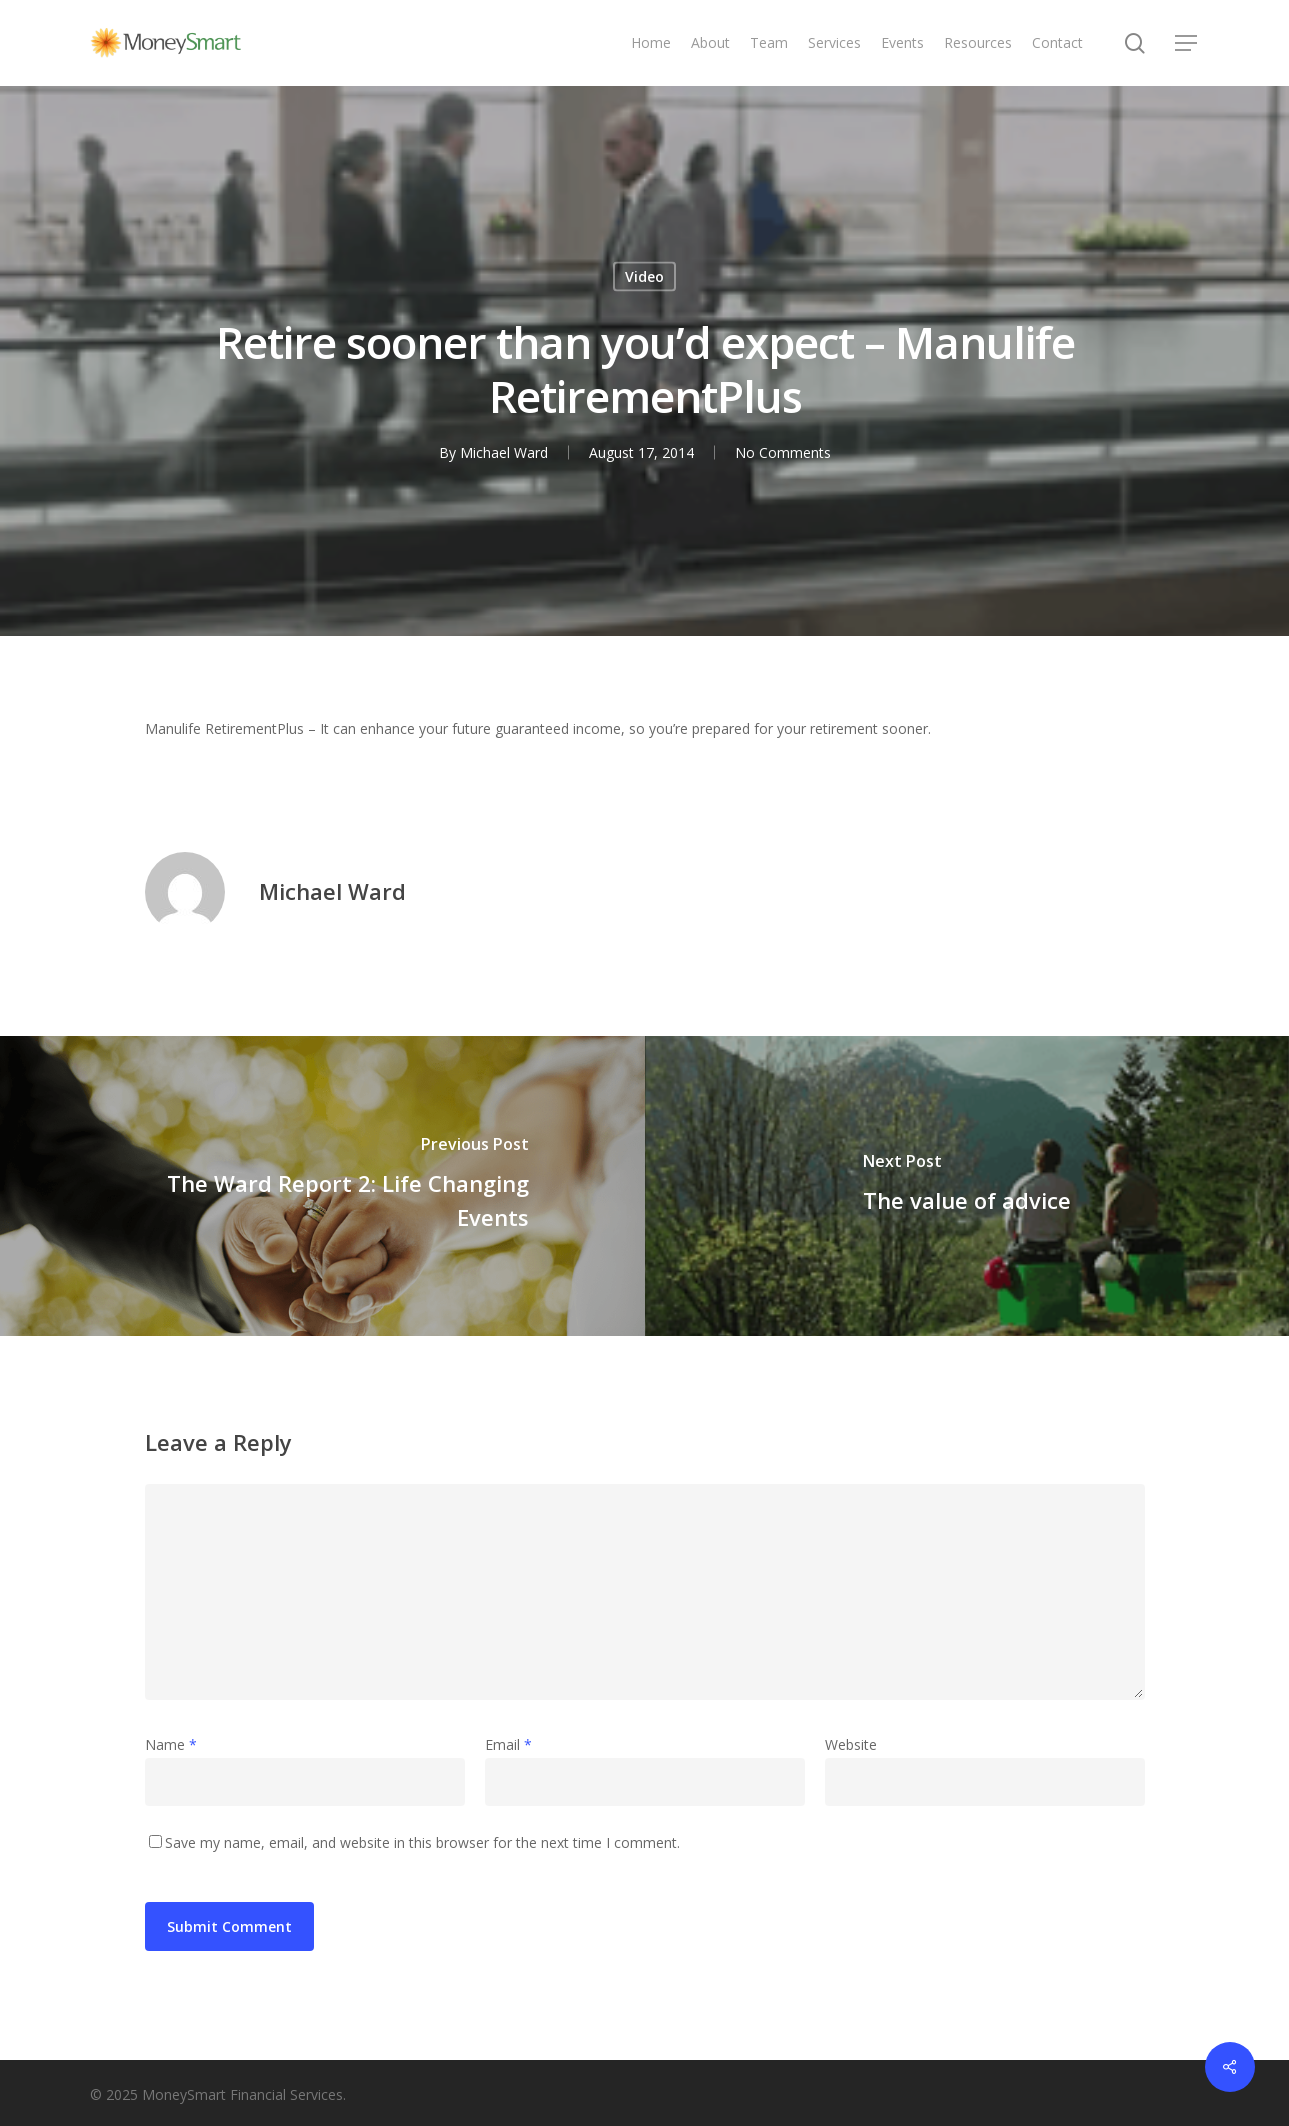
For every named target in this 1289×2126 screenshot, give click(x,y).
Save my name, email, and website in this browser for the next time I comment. (422, 1842)
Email (508, 1744)
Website (851, 1744)
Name (171, 1744)
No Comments (783, 452)
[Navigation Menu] (1187, 43)
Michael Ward (504, 452)
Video (644, 276)
